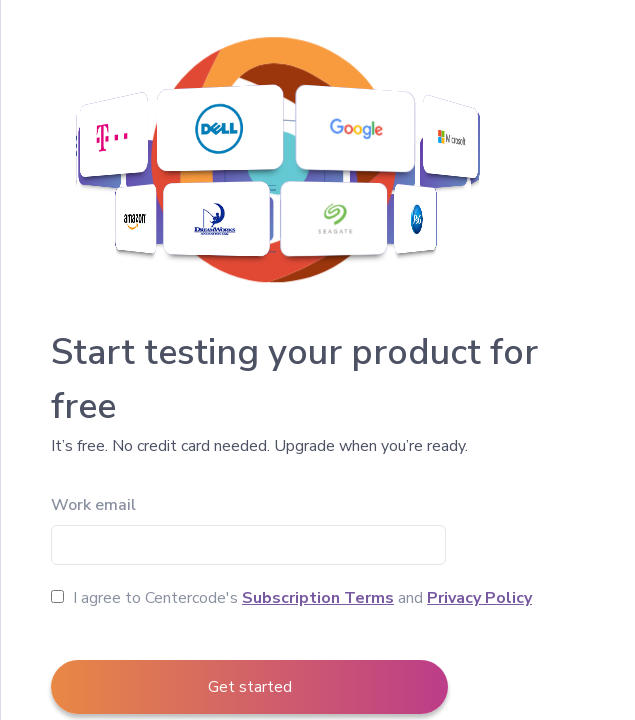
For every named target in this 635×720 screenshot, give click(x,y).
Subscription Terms (318, 598)
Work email (93, 505)
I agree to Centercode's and (291, 598)
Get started (250, 687)
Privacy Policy (479, 598)
